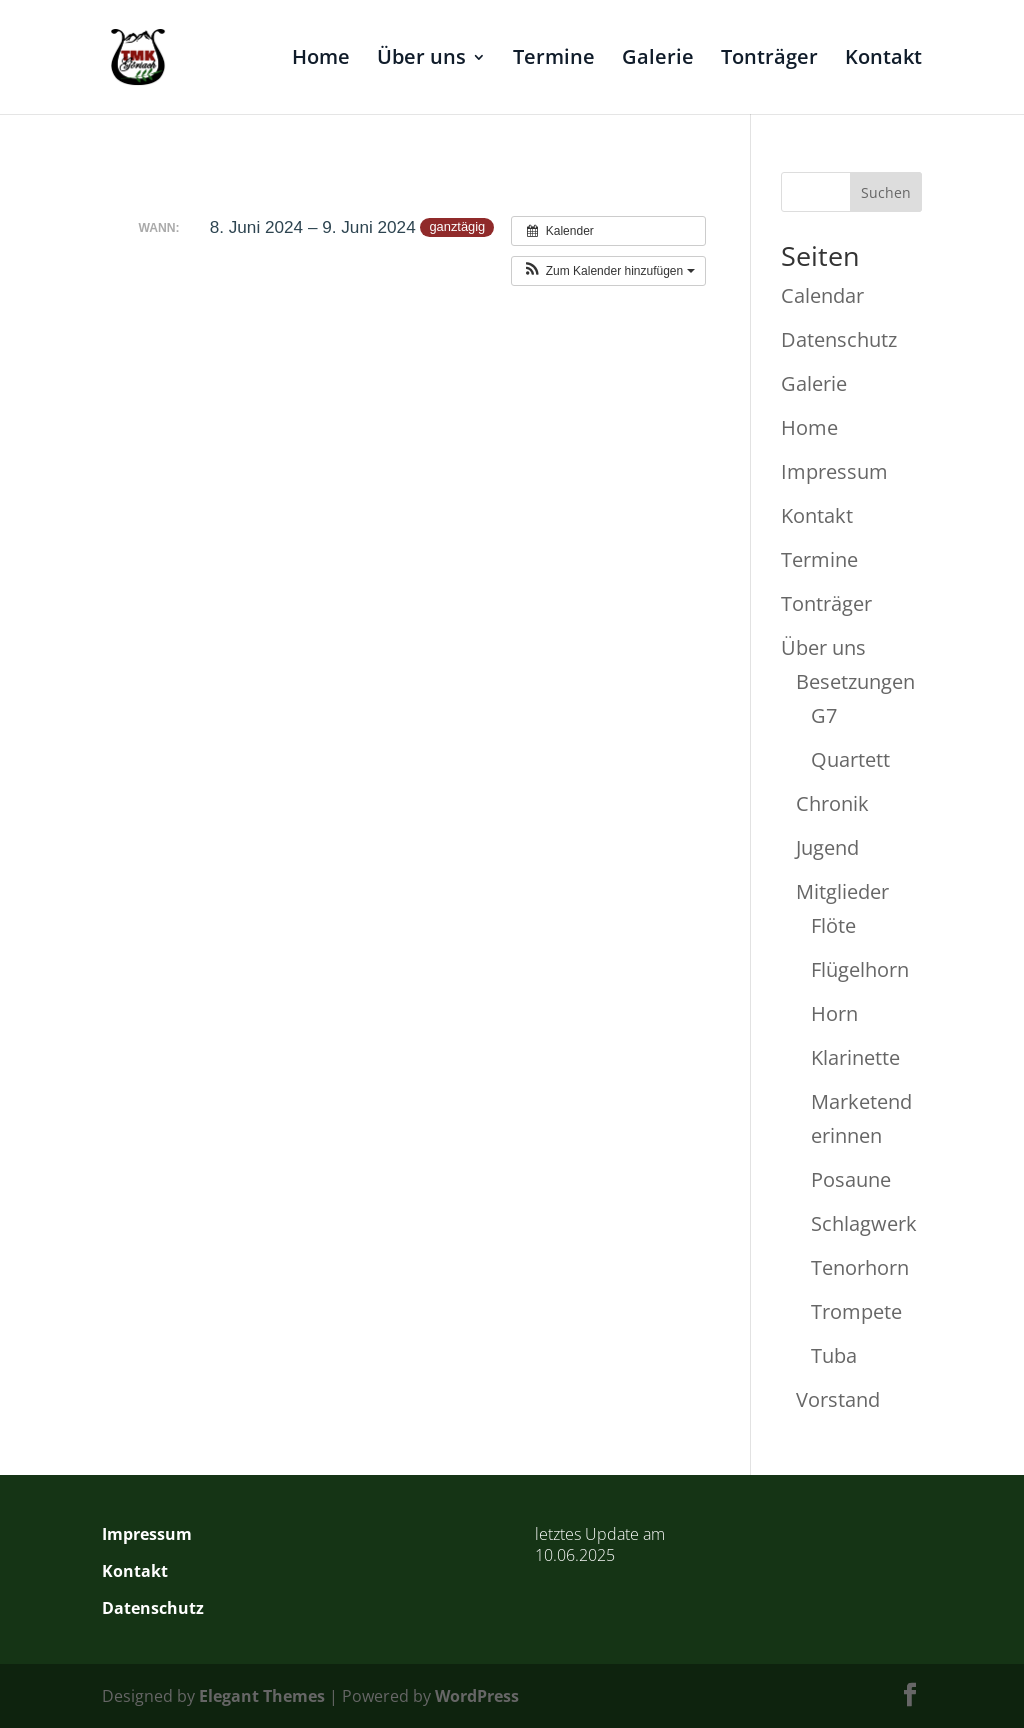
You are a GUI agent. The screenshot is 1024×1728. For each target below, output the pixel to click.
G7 (824, 715)
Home (321, 60)
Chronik (832, 803)
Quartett (850, 759)
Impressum (834, 471)
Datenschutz (839, 339)
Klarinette (855, 1057)
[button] (608, 271)
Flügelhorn (860, 969)
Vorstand (838, 1399)
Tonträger (769, 60)
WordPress (477, 1696)
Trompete (856, 1311)
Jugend (827, 847)
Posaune (851, 1179)
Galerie (658, 60)
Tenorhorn (860, 1267)
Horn (834, 1013)
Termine (554, 60)
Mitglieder (842, 891)
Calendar (822, 295)
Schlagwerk (864, 1223)
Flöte (833, 925)
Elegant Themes (262, 1696)
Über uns (421, 60)
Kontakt (883, 60)
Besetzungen (855, 681)
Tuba (834, 1355)
